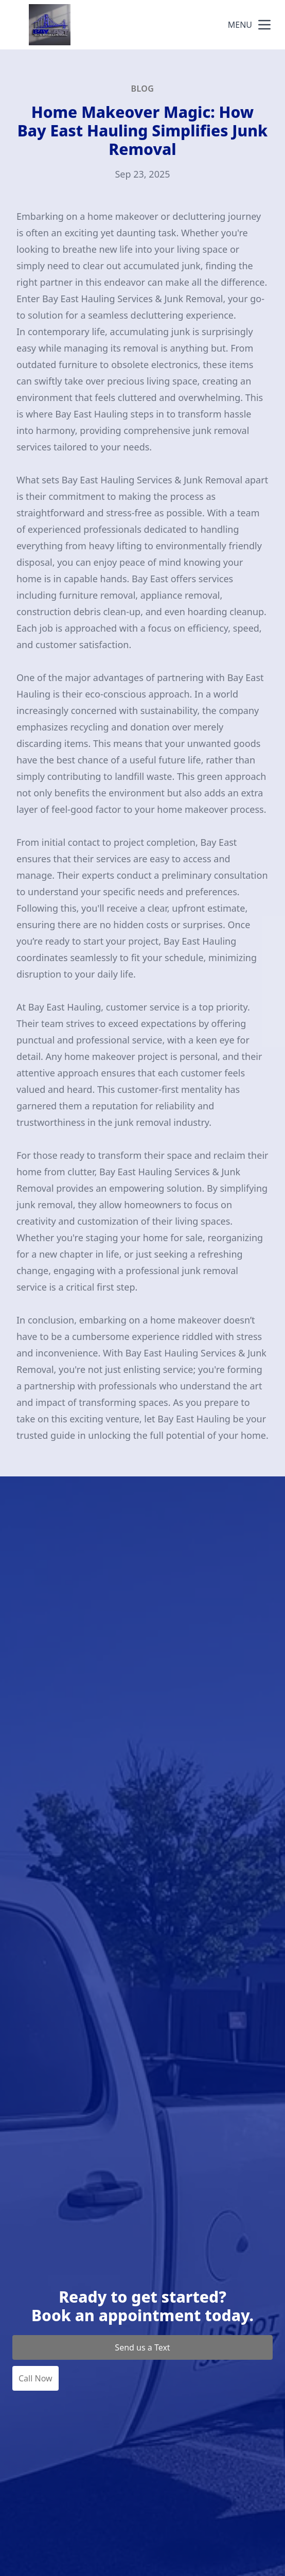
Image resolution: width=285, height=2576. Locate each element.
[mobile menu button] (264, 24)
